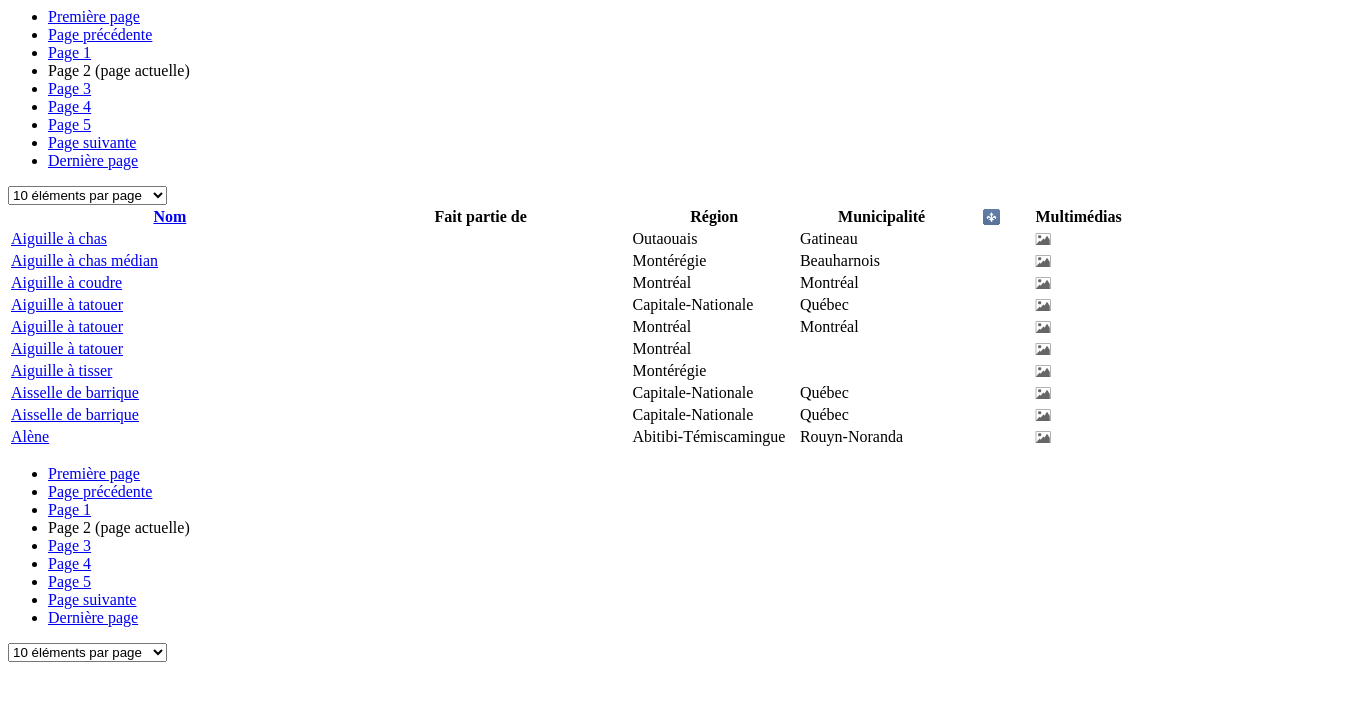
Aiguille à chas (59, 238)
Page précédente (100, 34)
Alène (30, 436)
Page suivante (92, 142)
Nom (169, 216)
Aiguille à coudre (66, 282)
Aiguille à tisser (61, 370)
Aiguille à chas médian (84, 260)
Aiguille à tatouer (67, 304)
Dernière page (93, 160)
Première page (94, 16)
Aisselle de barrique (75, 392)
